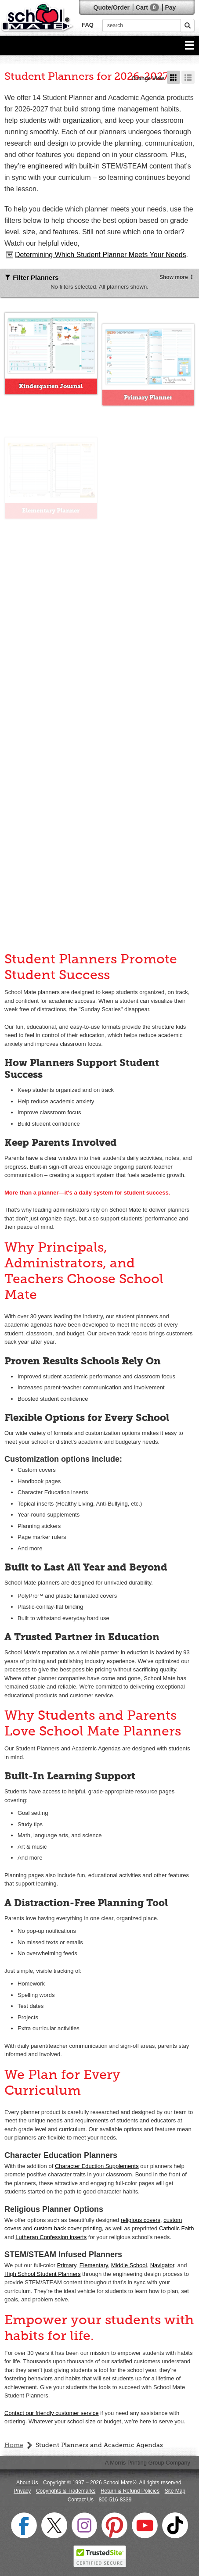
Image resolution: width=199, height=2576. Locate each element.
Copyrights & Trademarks (65, 2491)
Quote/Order (112, 7)
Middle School (129, 2265)
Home (13, 2445)
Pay (170, 7)
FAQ (88, 24)
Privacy (22, 2491)
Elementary (94, 2265)
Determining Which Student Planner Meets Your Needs (100, 254)
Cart (147, 7)
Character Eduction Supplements (97, 2166)
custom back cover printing (68, 2228)
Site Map (175, 2491)
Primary (66, 2265)
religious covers (140, 2220)
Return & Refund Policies (130, 2491)
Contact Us (81, 2500)
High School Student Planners (42, 2274)
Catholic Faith (176, 2228)
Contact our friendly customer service (51, 2413)
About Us (27, 2482)
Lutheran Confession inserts (51, 2237)
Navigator (162, 2265)
